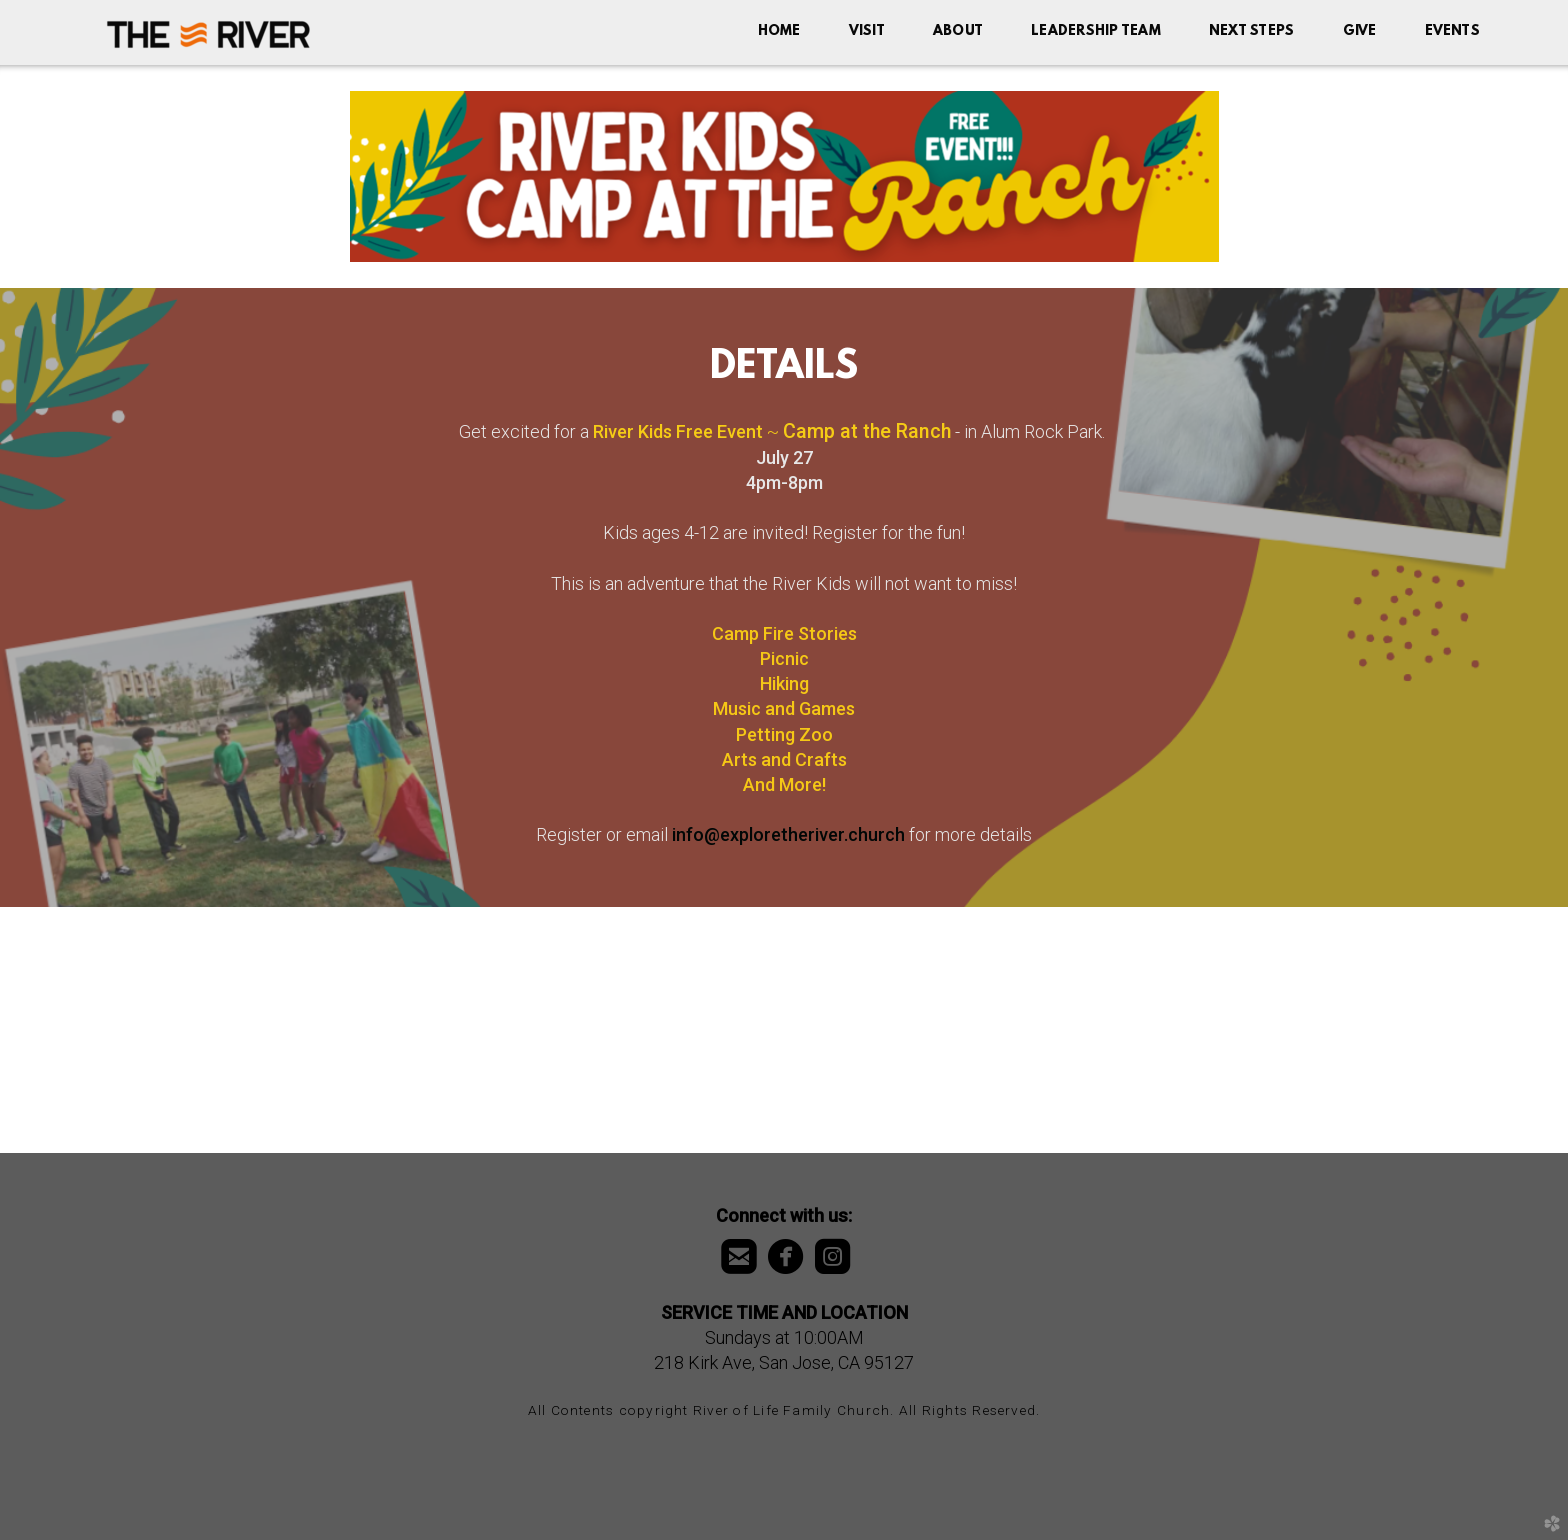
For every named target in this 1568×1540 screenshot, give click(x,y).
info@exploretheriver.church (788, 834)
